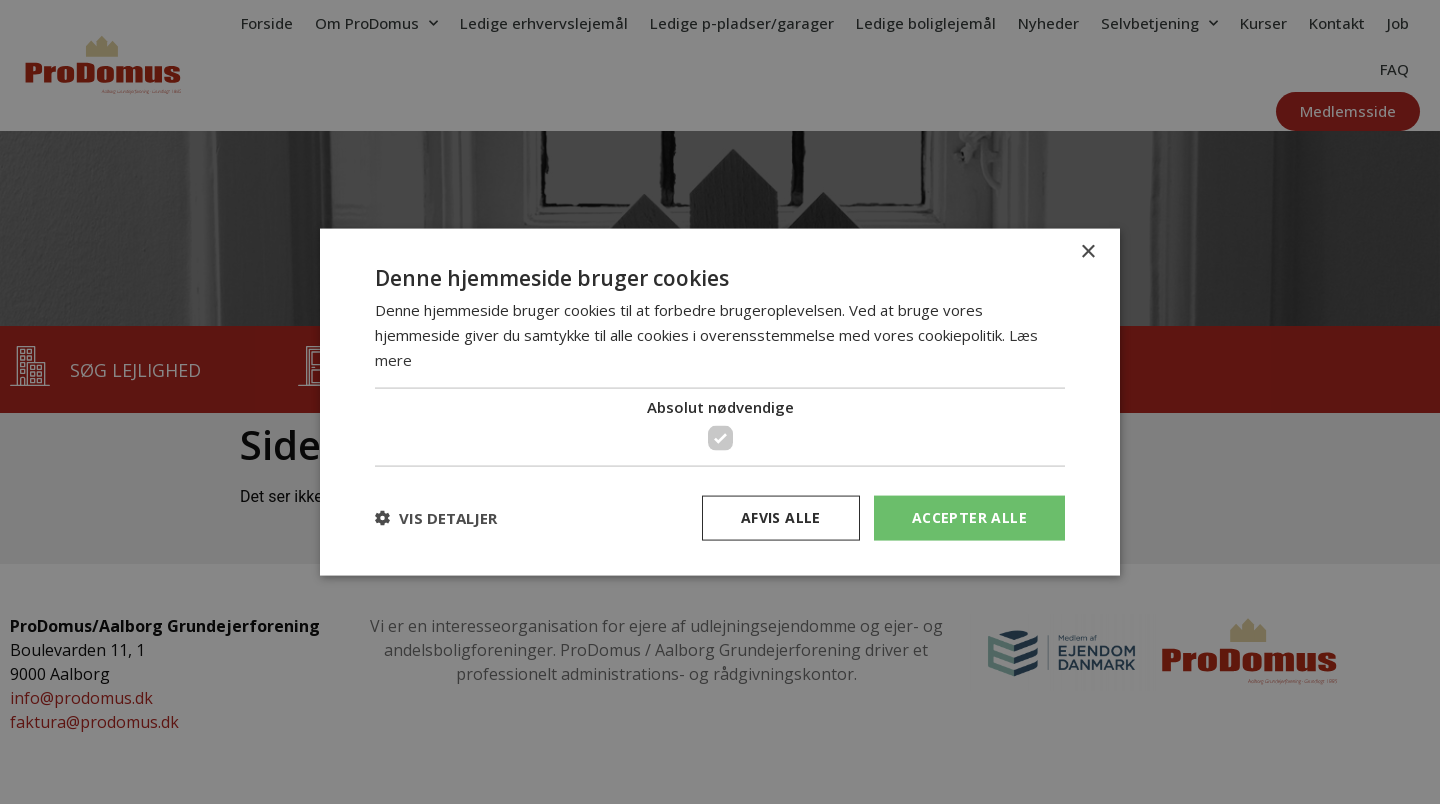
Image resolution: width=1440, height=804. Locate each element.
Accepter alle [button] (969, 517)
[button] (436, 518)
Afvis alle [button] (781, 517)
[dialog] (720, 402)
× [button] (1087, 252)
